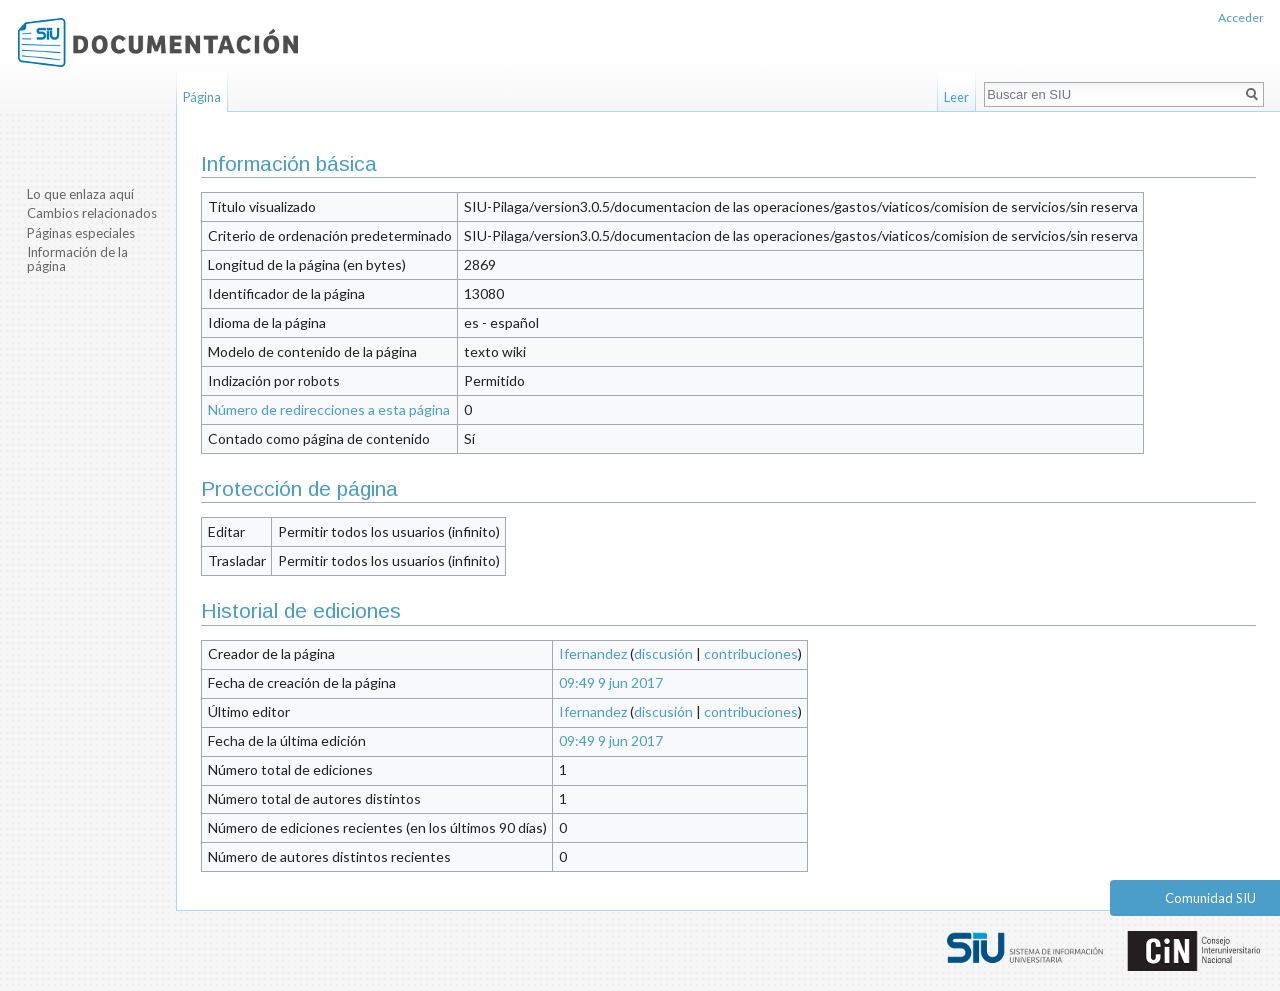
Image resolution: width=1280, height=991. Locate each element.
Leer (956, 97)
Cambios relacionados (92, 213)
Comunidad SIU (1210, 898)
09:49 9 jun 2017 (611, 682)
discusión (663, 653)
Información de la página (77, 259)
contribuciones (751, 653)
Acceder (1241, 17)
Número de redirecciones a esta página (329, 409)
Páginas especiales (81, 233)
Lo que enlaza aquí (80, 194)
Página (202, 97)
